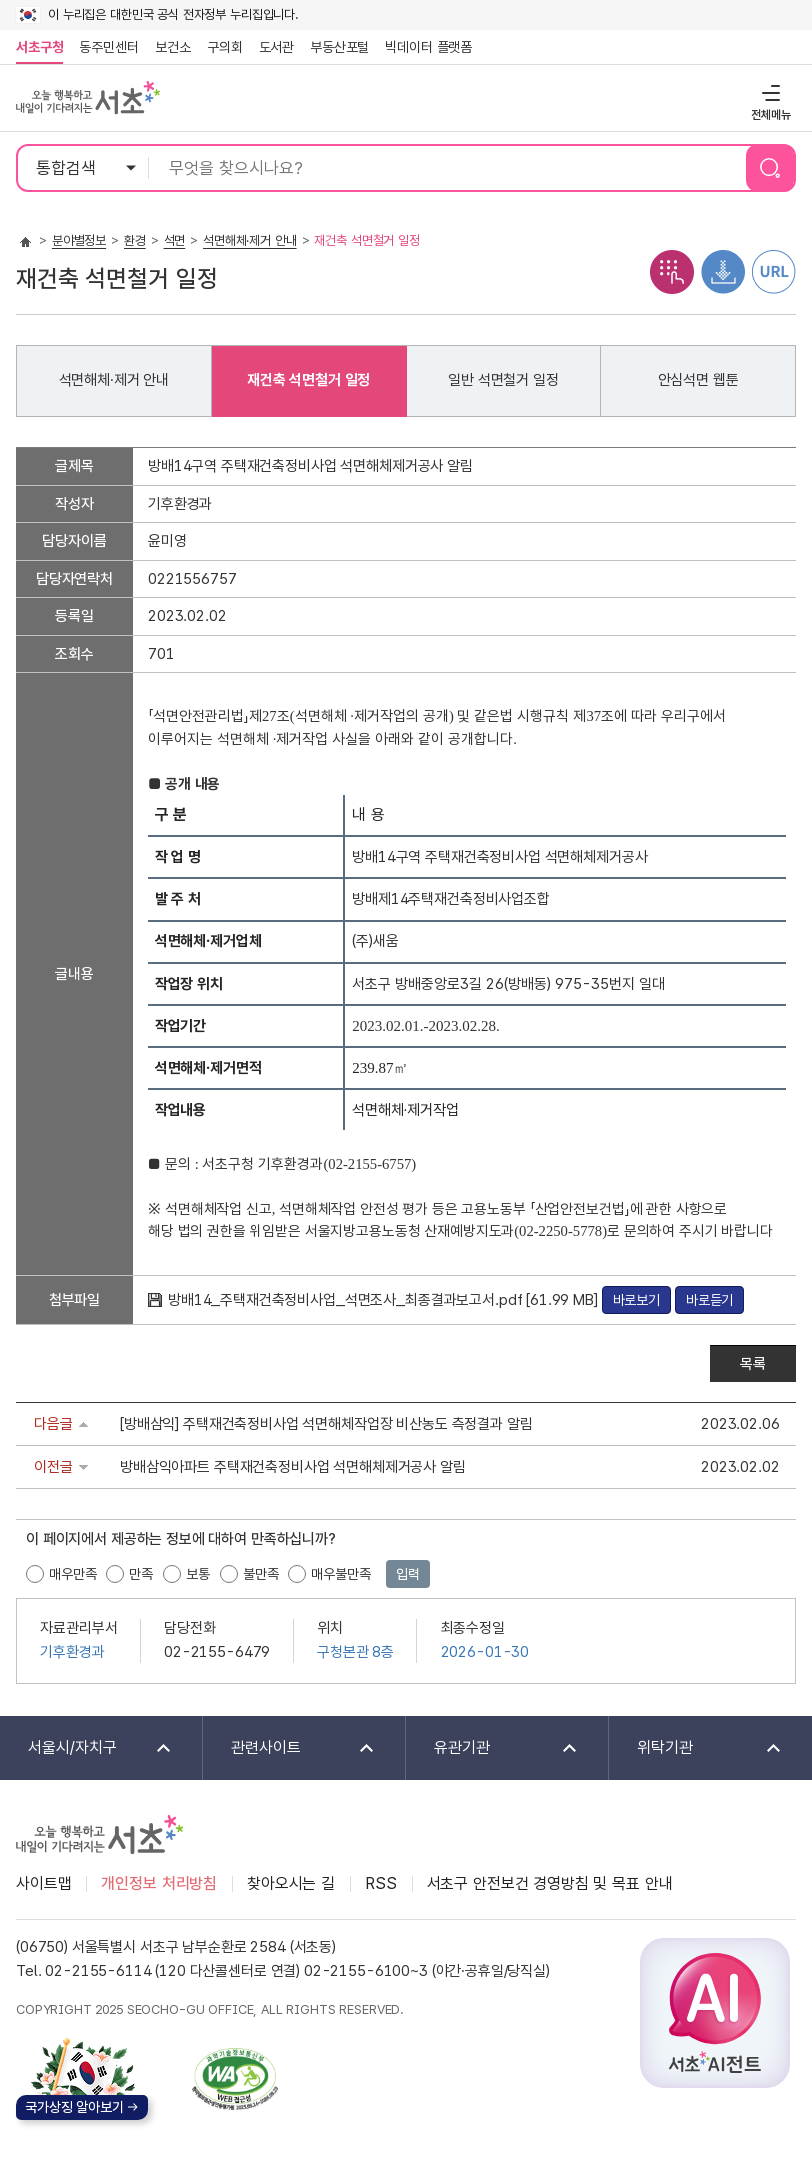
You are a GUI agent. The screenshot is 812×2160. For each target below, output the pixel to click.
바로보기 (636, 1300)
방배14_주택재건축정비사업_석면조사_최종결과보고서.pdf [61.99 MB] (385, 1300)
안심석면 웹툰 (698, 380)
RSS (381, 1883)
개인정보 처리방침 (159, 1883)
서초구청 (39, 47)
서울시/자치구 (87, 1748)
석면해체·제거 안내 (250, 240)
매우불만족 (340, 1574)
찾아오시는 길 (291, 1883)
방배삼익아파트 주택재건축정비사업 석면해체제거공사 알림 (293, 1467)
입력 (408, 1574)
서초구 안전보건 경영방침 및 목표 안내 (550, 1883)
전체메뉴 (768, 92)
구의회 (225, 47)
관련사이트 (290, 1748)
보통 (198, 1574)
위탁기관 (696, 1748)
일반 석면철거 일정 (503, 380)
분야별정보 (79, 240)
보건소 (173, 47)
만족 (141, 1574)
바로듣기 (709, 1300)
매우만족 (72, 1574)
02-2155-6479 (217, 1652)
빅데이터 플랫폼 (428, 47)
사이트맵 (43, 1883)
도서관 (277, 47)
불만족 (261, 1574)
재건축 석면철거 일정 (308, 380)
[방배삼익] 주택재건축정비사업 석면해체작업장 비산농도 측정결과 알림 (326, 1424)
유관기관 (493, 1748)
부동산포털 (339, 47)
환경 (135, 240)
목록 (753, 1364)
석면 (175, 240)
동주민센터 (105, 47)
